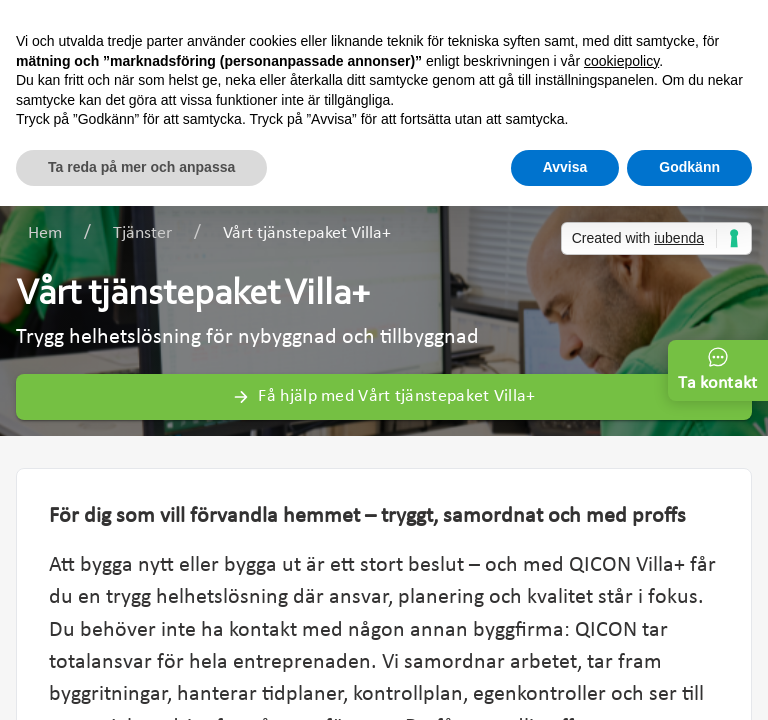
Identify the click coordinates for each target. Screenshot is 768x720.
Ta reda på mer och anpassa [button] (141, 167)
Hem (45, 233)
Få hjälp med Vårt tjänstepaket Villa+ (383, 396)
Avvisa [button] (565, 167)
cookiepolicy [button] (621, 61)
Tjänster (142, 233)
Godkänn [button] (689, 167)
